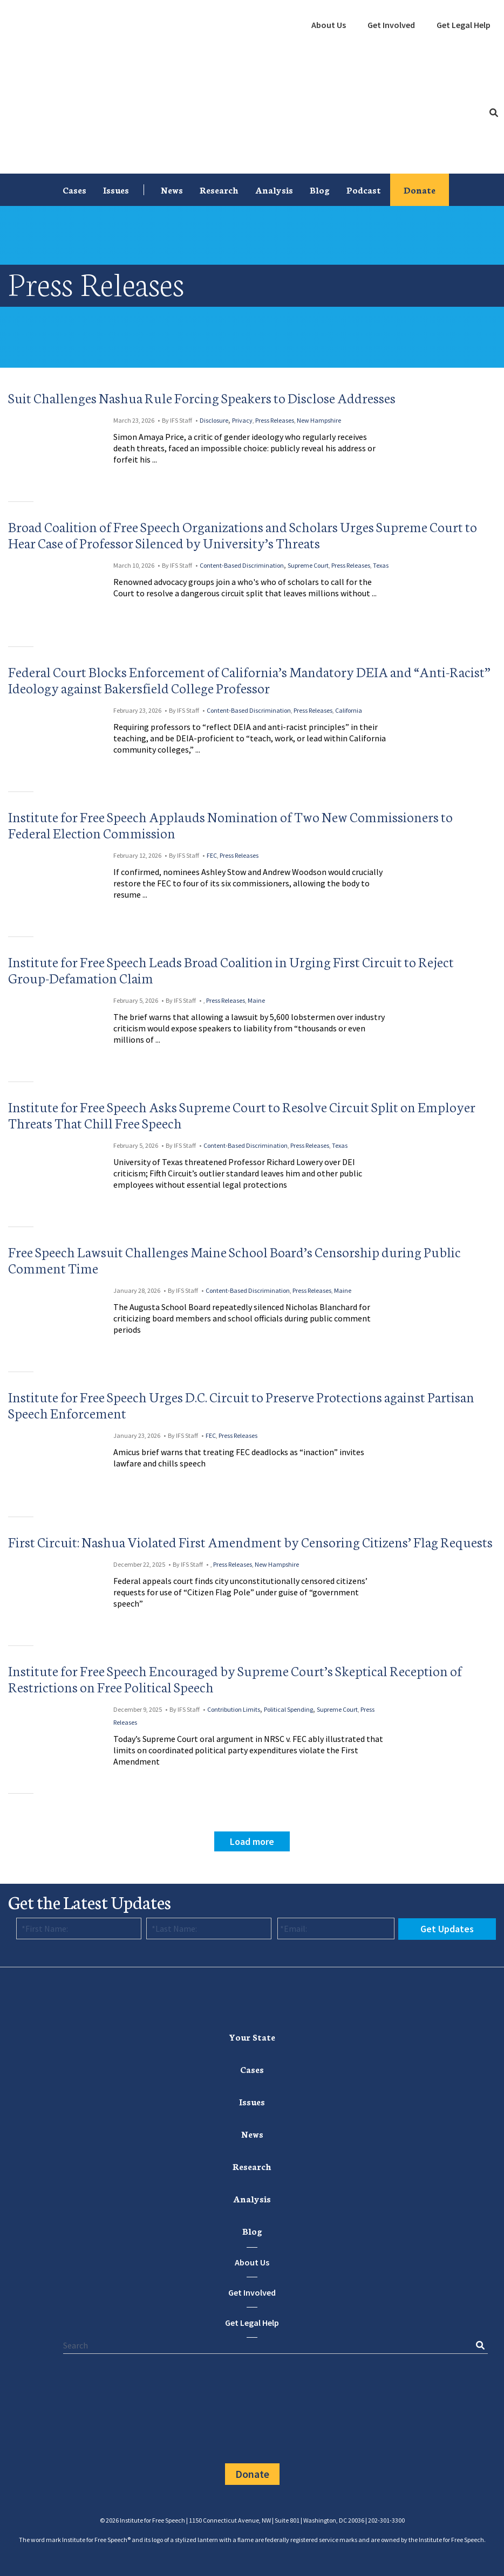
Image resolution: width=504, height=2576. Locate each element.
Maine (256, 1000)
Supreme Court (308, 565)
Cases (74, 189)
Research (219, 189)
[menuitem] (329, 25)
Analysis (274, 189)
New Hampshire (319, 420)
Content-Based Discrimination (242, 565)
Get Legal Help (464, 24)
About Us (328, 24)
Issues (116, 189)
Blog (320, 189)
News (172, 189)
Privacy (242, 420)
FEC (212, 855)
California (348, 710)
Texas (381, 565)
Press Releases (274, 420)
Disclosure (214, 420)
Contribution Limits (233, 1709)
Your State (252, 2036)
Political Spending (288, 1709)
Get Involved (391, 24)
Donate (419, 189)
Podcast (363, 189)
